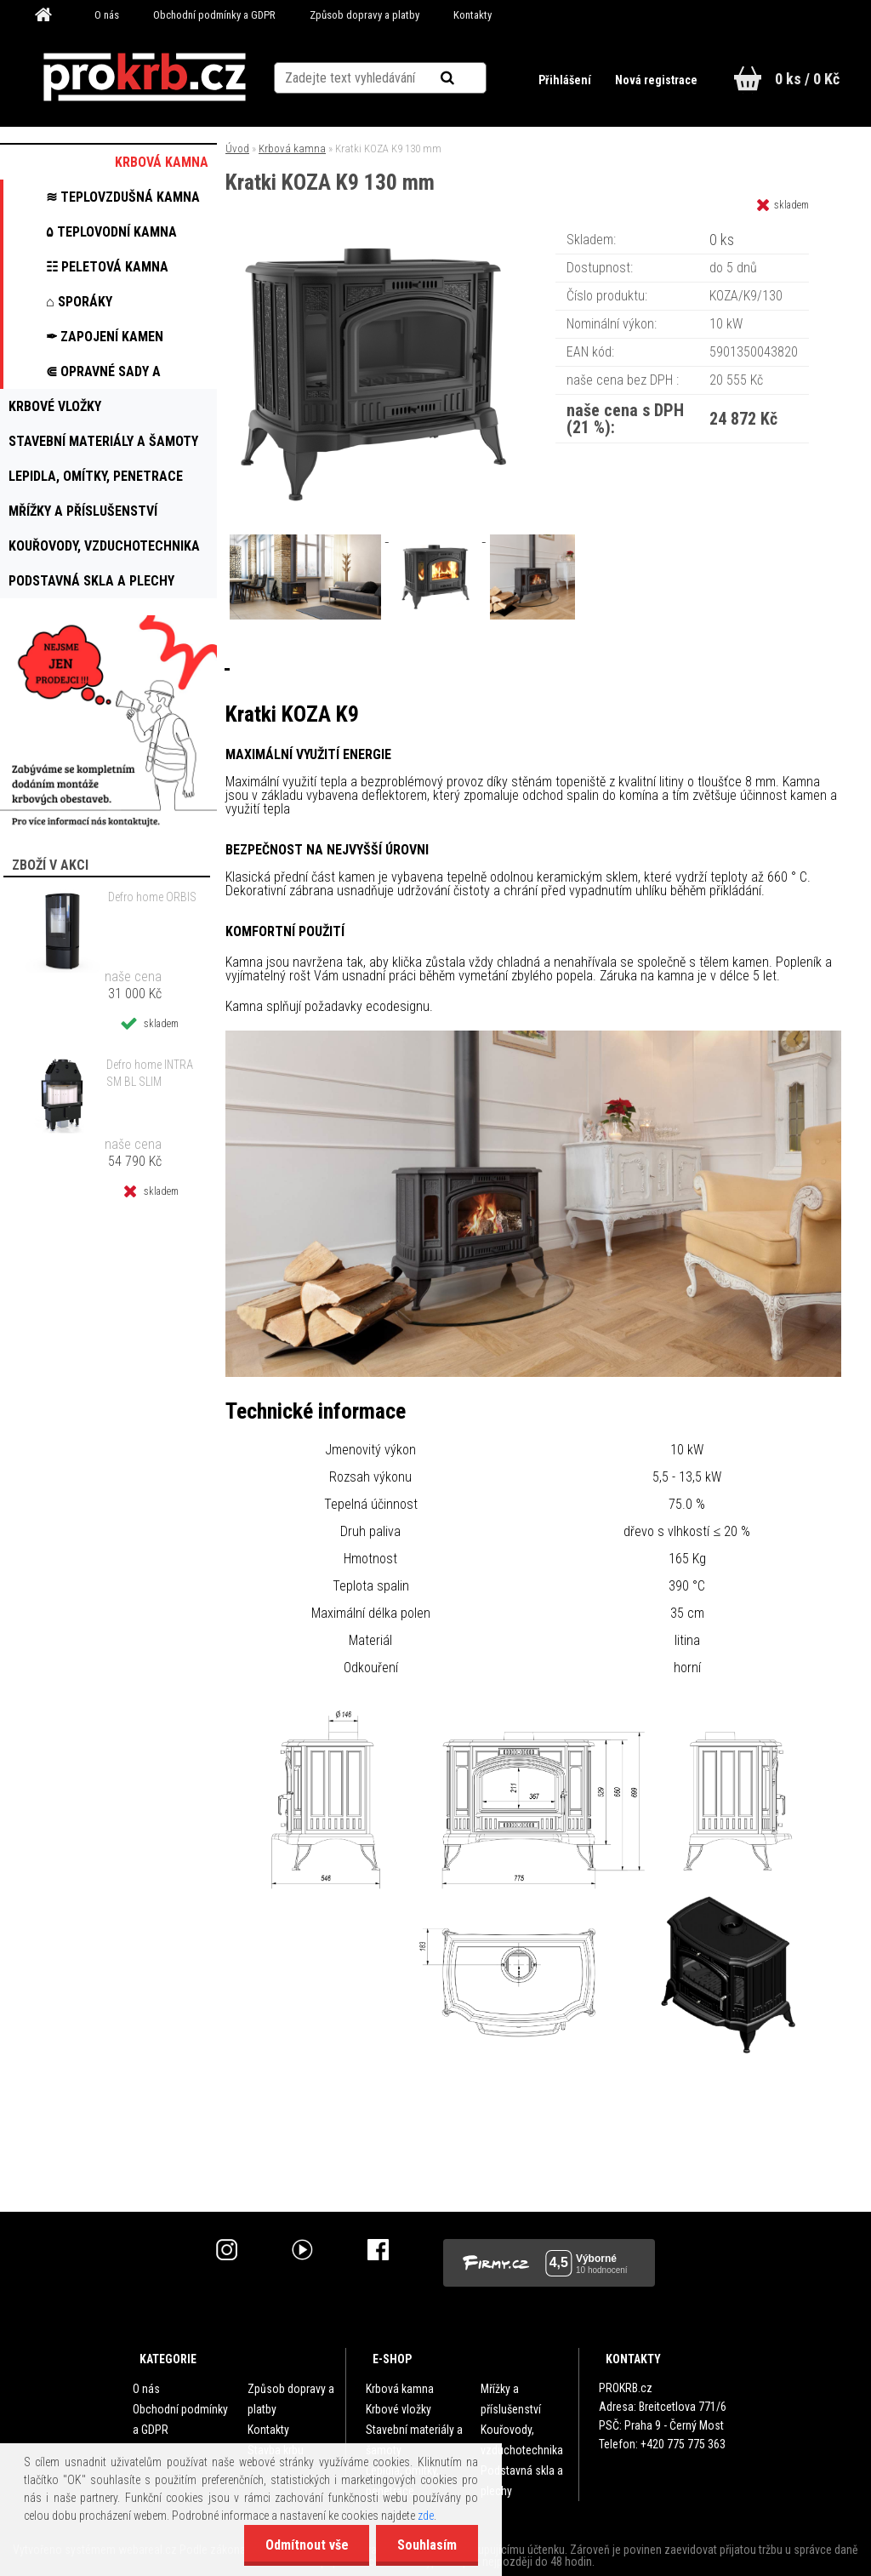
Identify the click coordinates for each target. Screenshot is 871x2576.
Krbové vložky (398, 2409)
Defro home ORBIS (152, 897)
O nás (106, 15)
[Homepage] (49, 15)
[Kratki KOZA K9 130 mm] (373, 234)
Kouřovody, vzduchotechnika (522, 2440)
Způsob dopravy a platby (364, 15)
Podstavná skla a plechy (522, 2481)
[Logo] (144, 77)
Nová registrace (656, 80)
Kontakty (472, 15)
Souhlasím (427, 2545)
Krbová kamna (292, 148)
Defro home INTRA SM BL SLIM (149, 1073)
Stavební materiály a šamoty (414, 2440)
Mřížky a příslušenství (511, 2399)
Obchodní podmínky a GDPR (214, 15)
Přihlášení (566, 80)
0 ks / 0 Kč (807, 79)
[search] (468, 78)
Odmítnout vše (306, 2545)
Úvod (237, 148)
